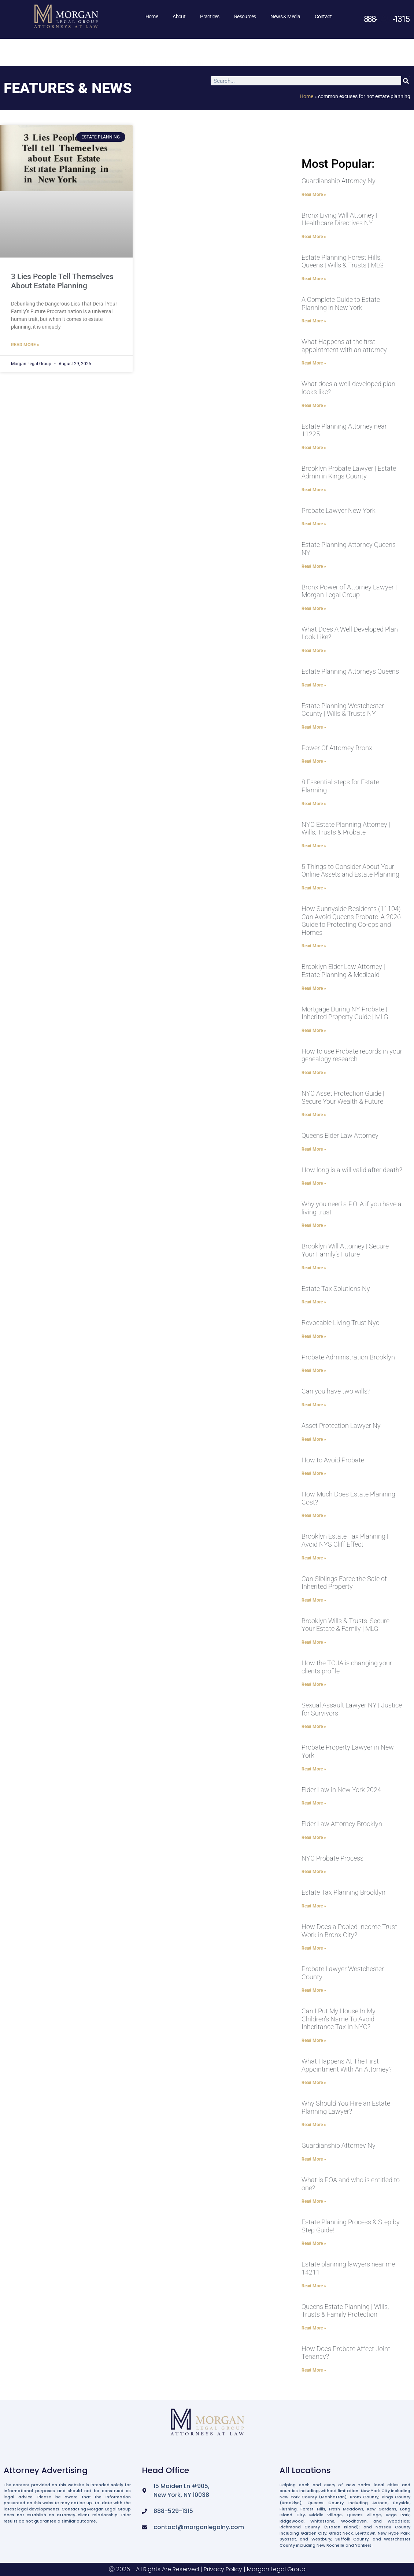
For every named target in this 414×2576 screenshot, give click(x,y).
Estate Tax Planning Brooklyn (343, 1892)
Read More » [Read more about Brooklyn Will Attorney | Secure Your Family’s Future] (314, 1267)
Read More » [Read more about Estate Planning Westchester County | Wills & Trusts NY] (314, 727)
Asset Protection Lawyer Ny (341, 1425)
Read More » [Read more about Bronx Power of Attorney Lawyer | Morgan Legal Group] (314, 608)
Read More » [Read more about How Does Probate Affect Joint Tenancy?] (314, 2370)
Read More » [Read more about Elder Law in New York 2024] (314, 1803)
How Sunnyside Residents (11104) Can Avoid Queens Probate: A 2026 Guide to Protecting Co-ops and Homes (351, 920)
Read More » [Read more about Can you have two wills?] (314, 1404)
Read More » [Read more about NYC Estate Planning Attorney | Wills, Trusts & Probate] (314, 845)
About (179, 16)
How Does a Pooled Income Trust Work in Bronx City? (349, 1931)
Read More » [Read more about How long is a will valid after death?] (314, 1183)
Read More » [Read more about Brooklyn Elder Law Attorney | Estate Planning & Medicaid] (314, 988)
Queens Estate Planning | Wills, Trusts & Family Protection (345, 2310)
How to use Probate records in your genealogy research (352, 1055)
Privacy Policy (223, 2569)
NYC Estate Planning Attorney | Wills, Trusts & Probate (346, 828)
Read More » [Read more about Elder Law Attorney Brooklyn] (314, 1837)
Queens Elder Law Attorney (340, 1135)
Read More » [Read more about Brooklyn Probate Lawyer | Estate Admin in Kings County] (314, 489)
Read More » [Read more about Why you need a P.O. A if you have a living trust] (314, 1225)
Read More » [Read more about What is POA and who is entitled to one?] (314, 2201)
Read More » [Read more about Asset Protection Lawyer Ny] (314, 1439)
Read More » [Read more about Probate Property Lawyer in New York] (314, 1769)
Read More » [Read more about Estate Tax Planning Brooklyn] (314, 1906)
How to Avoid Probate (333, 1460)
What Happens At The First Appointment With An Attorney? (347, 2065)
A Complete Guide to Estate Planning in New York (341, 303)
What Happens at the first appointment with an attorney (344, 346)
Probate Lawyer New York (339, 510)
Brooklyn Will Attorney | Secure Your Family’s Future (345, 1250)
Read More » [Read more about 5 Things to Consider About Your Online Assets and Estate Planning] (314, 888)
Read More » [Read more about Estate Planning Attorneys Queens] (314, 685)
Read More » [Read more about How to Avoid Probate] (314, 1473)
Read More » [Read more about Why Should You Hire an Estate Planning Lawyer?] (314, 2124)
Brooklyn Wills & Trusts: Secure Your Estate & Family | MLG (345, 1625)
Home (151, 16)
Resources (245, 16)
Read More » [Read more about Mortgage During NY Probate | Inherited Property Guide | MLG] (314, 1030)
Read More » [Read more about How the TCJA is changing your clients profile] (314, 1684)
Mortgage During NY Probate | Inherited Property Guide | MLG (345, 1013)
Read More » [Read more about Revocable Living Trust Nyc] (314, 1336)
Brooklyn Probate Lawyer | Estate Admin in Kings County (349, 472)
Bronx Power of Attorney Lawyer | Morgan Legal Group (349, 591)
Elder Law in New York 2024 (341, 1790)
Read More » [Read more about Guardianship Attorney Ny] (314, 194)
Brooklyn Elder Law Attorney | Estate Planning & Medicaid (343, 970)
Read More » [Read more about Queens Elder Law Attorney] (314, 1149)
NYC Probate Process (332, 1858)
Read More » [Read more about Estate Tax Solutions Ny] (314, 1301)
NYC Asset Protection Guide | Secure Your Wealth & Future (343, 1097)
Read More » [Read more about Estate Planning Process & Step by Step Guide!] (314, 2243)
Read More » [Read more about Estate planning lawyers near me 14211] (314, 2285)
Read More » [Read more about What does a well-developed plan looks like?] (314, 405)
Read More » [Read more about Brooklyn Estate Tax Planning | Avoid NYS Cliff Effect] (314, 1558)
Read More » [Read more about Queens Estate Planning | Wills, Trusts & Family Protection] (314, 2328)
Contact (323, 16)
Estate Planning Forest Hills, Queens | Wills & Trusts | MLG (343, 261)
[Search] (405, 80)
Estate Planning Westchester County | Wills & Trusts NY (343, 710)
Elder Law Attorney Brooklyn (342, 1824)
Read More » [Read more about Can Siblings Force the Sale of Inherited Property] (314, 1600)
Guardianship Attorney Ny (339, 181)
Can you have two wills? (336, 1391)
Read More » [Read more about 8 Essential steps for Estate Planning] (314, 803)
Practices (209, 16)
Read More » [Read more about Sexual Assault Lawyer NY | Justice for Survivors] (314, 1726)
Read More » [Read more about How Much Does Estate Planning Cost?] (314, 1515)
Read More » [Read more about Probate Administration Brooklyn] (314, 1370)
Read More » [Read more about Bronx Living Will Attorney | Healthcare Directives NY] (314, 236)
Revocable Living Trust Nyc (340, 1322)
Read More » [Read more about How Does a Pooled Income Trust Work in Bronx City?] (314, 1948)
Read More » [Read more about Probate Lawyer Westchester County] (314, 1990)
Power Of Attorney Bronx (337, 748)
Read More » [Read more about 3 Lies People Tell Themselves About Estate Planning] (25, 344)
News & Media (285, 16)
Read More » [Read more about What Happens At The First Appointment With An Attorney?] (314, 2082)
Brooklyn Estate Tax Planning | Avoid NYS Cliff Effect (345, 1540)
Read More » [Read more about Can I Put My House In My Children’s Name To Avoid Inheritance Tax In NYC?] (314, 2040)
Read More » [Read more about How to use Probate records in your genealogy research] (314, 1072)
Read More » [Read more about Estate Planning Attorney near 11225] (314, 447)
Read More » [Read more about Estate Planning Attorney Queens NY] (314, 566)
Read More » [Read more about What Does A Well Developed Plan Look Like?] (314, 650)
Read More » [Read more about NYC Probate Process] (314, 1871)
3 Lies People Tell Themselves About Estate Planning (62, 281)
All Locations (305, 2470)
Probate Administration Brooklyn (348, 1357)
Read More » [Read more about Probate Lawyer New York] (314, 523)
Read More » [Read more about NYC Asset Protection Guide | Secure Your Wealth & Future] (314, 1114)
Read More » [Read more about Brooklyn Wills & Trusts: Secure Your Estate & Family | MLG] (314, 1642)
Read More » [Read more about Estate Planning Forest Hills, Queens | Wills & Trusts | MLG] (314, 278)
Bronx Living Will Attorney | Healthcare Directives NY (339, 219)
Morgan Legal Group (276, 2569)
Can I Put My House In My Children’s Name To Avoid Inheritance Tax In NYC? (339, 2019)
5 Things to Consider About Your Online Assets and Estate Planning (350, 870)
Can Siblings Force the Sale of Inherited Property (344, 1583)
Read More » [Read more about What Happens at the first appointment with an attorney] (314, 363)
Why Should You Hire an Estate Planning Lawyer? (346, 2107)
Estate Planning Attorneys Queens (350, 671)
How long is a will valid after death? (352, 1170)
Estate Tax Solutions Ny (336, 1288)
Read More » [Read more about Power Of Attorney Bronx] (314, 761)
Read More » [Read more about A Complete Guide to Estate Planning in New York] (314, 320)
